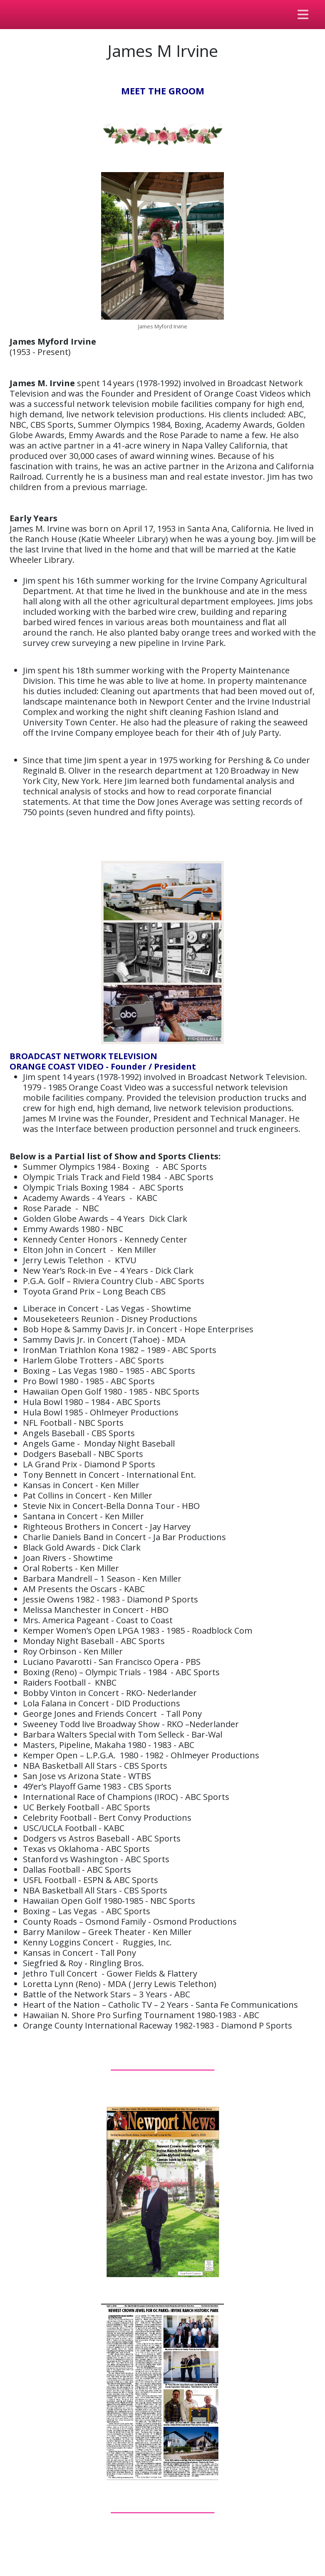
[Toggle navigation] (303, 14)
